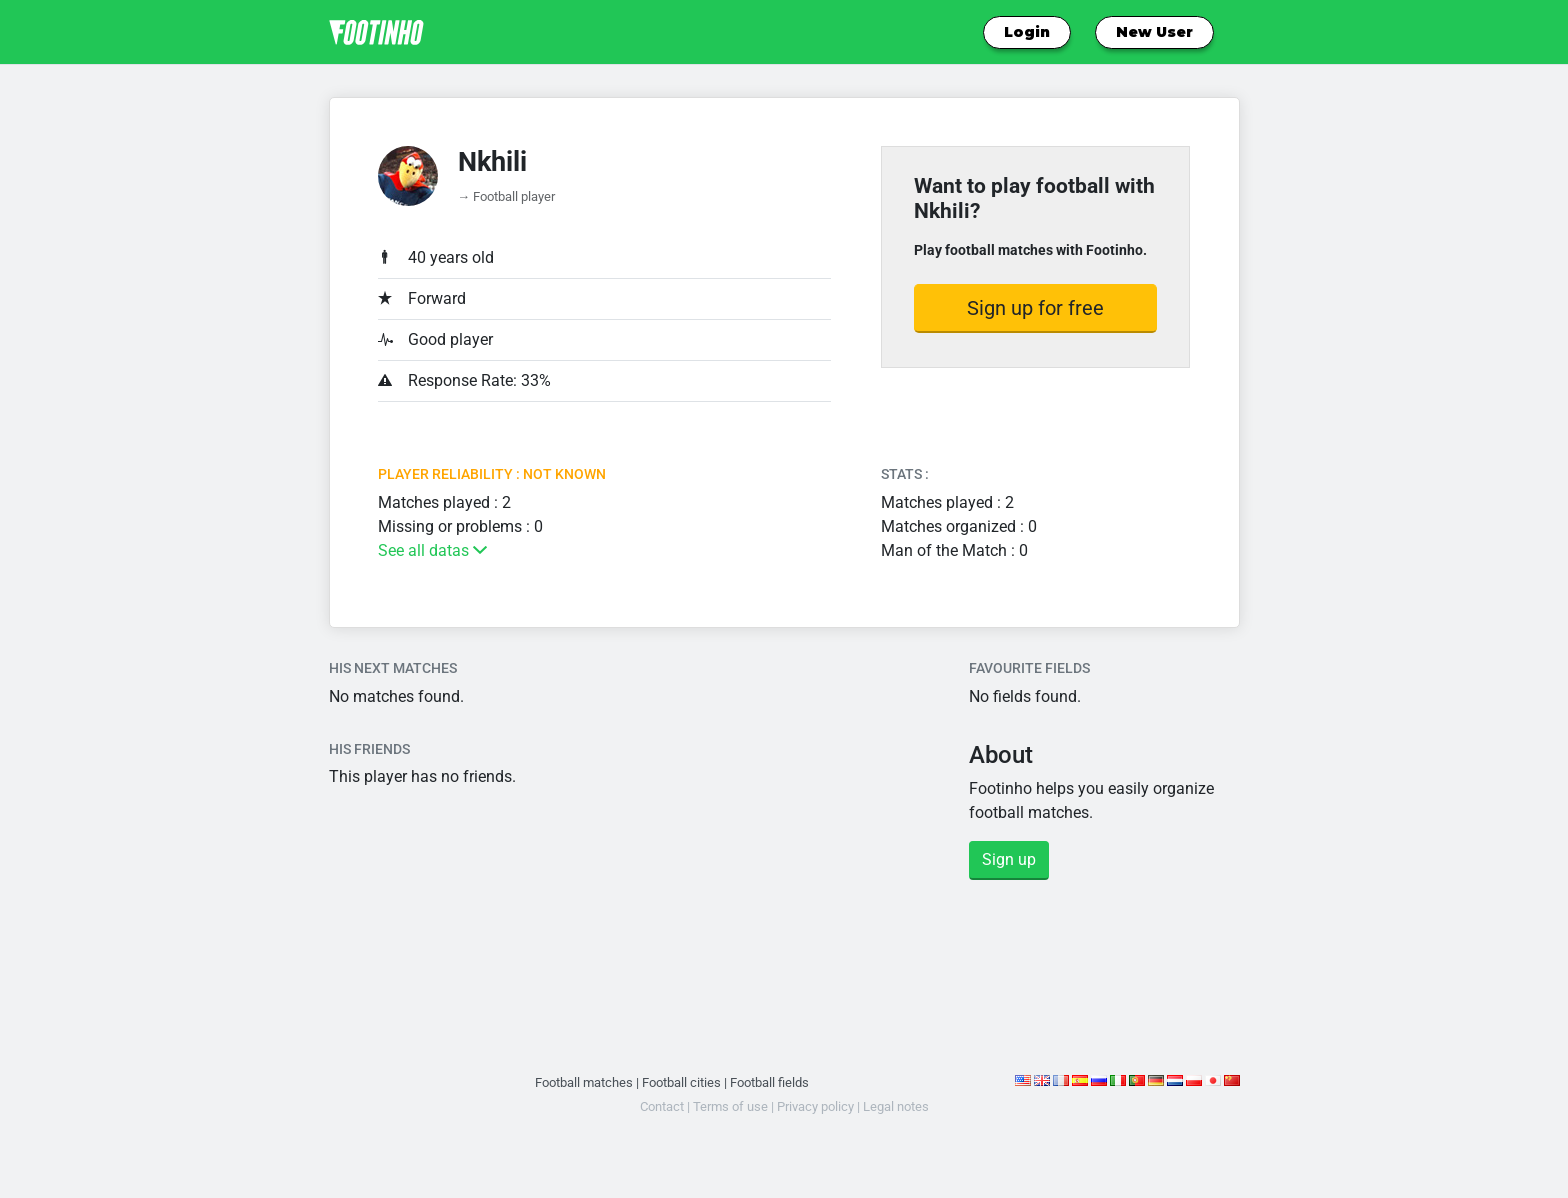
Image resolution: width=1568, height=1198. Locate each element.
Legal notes (896, 1106)
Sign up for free (1035, 308)
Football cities (681, 1082)
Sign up (1009, 859)
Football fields (769, 1082)
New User (1154, 32)
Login (1027, 32)
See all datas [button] (432, 550)
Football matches (584, 1082)
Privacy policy (815, 1106)
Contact (662, 1106)
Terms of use (730, 1106)
